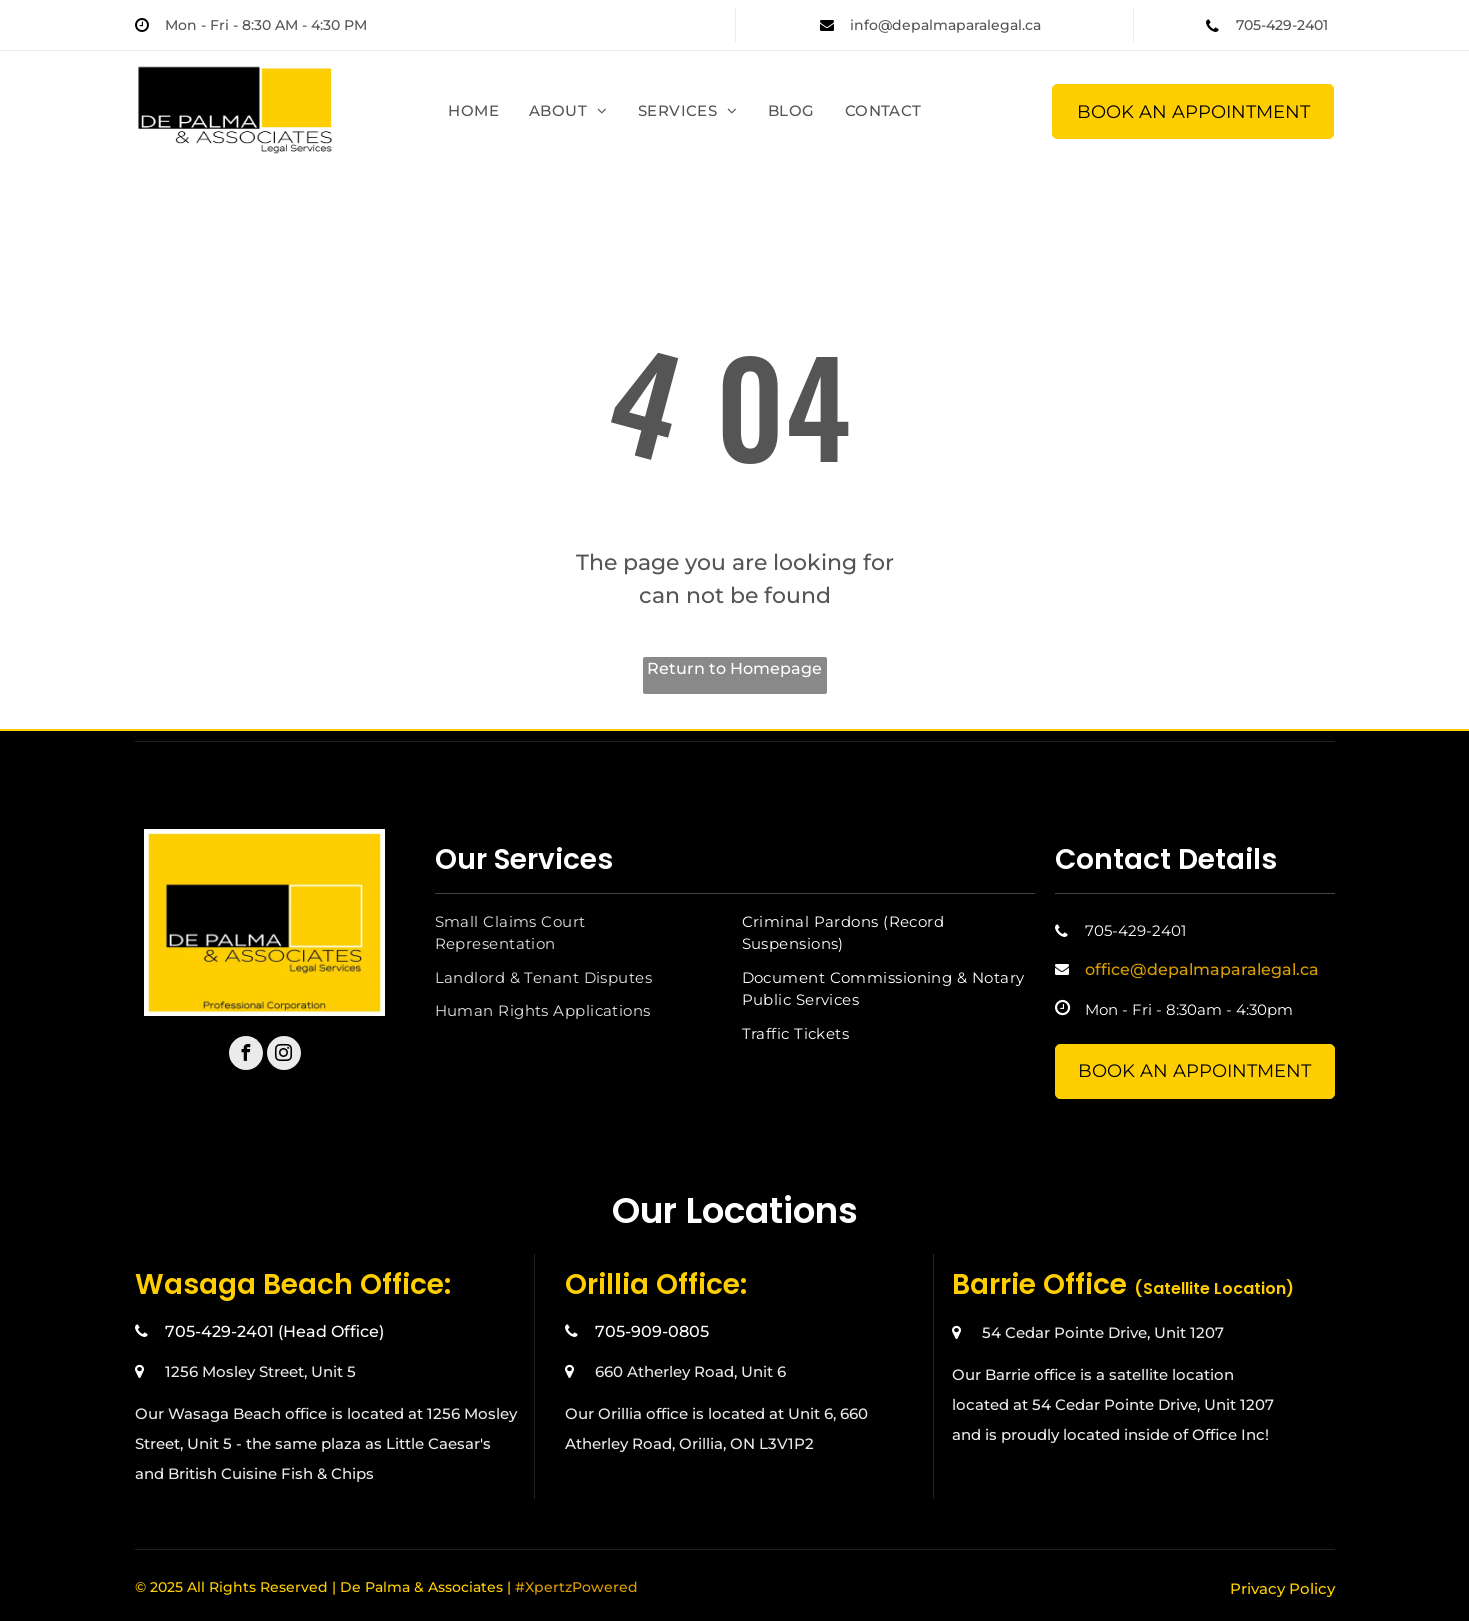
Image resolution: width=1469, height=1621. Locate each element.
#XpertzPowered (576, 1587)
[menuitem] (473, 111)
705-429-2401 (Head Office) (274, 1331)
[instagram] (284, 1055)
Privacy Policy (1282, 1588)
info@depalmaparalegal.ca (945, 25)
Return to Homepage (734, 668)
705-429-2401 (1282, 25)
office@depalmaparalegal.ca (1202, 969)
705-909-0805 (652, 1331)
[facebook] (246, 1055)
